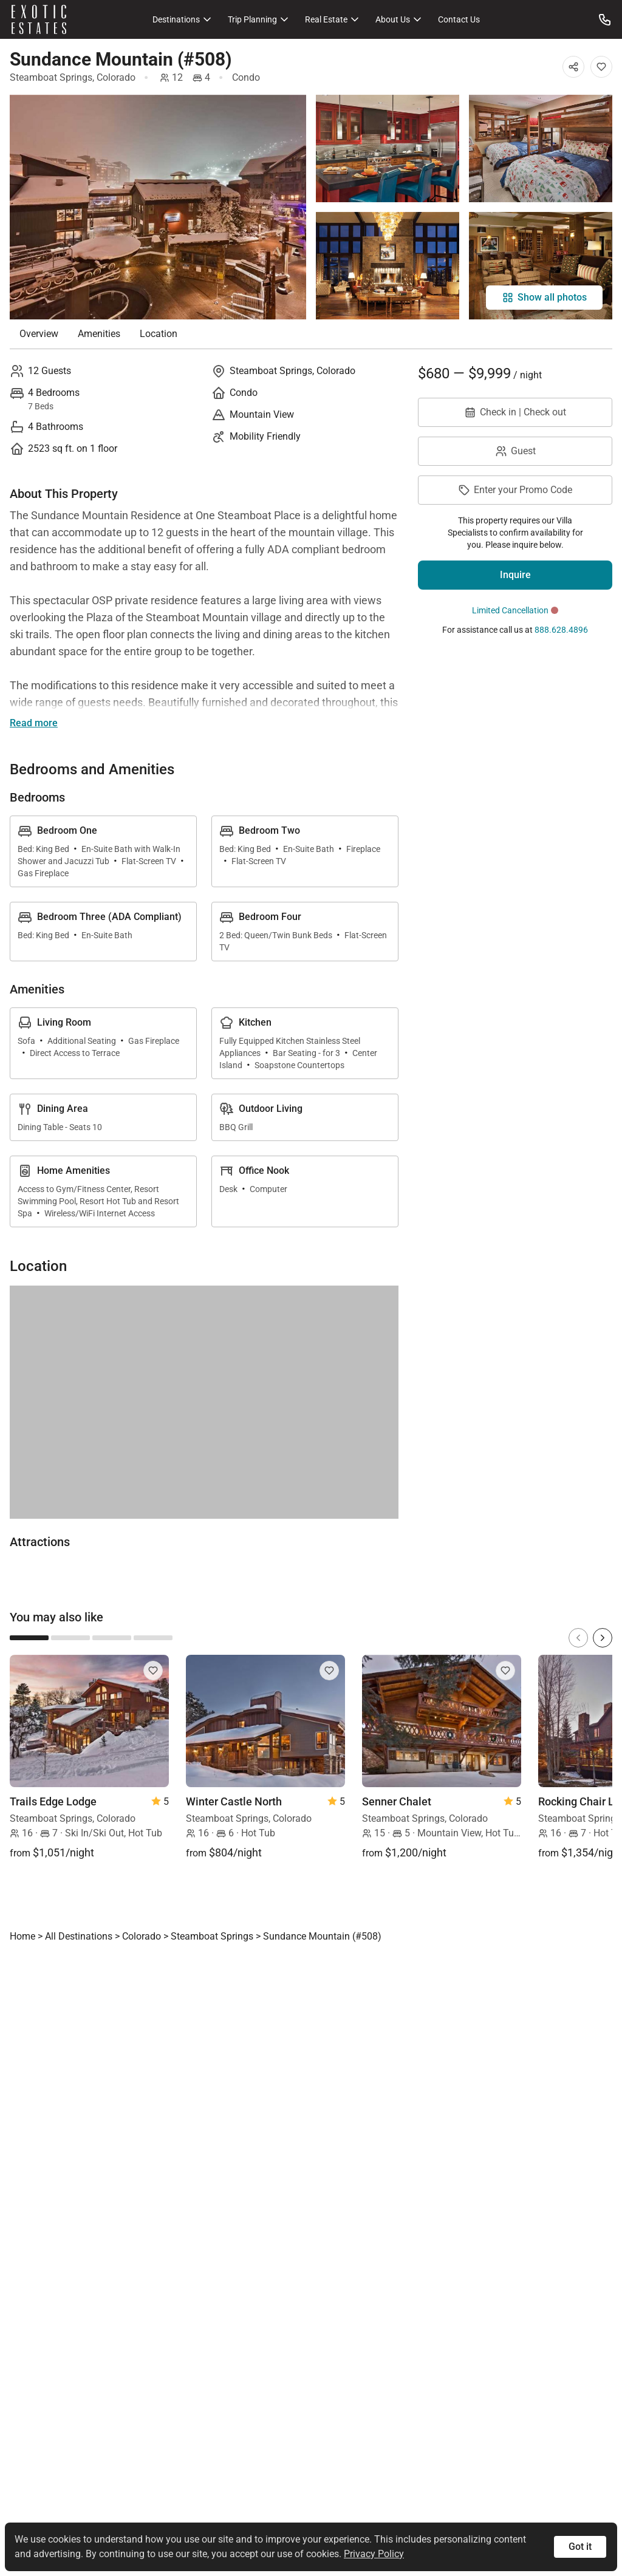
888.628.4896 (561, 630)
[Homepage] (39, 19)
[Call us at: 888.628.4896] (605, 19)
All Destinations (78, 1936)
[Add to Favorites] (601, 67)
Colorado (116, 77)
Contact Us (459, 19)
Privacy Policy (374, 2554)
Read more (34, 723)
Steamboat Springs (51, 77)
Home (22, 1936)
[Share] (573, 67)
